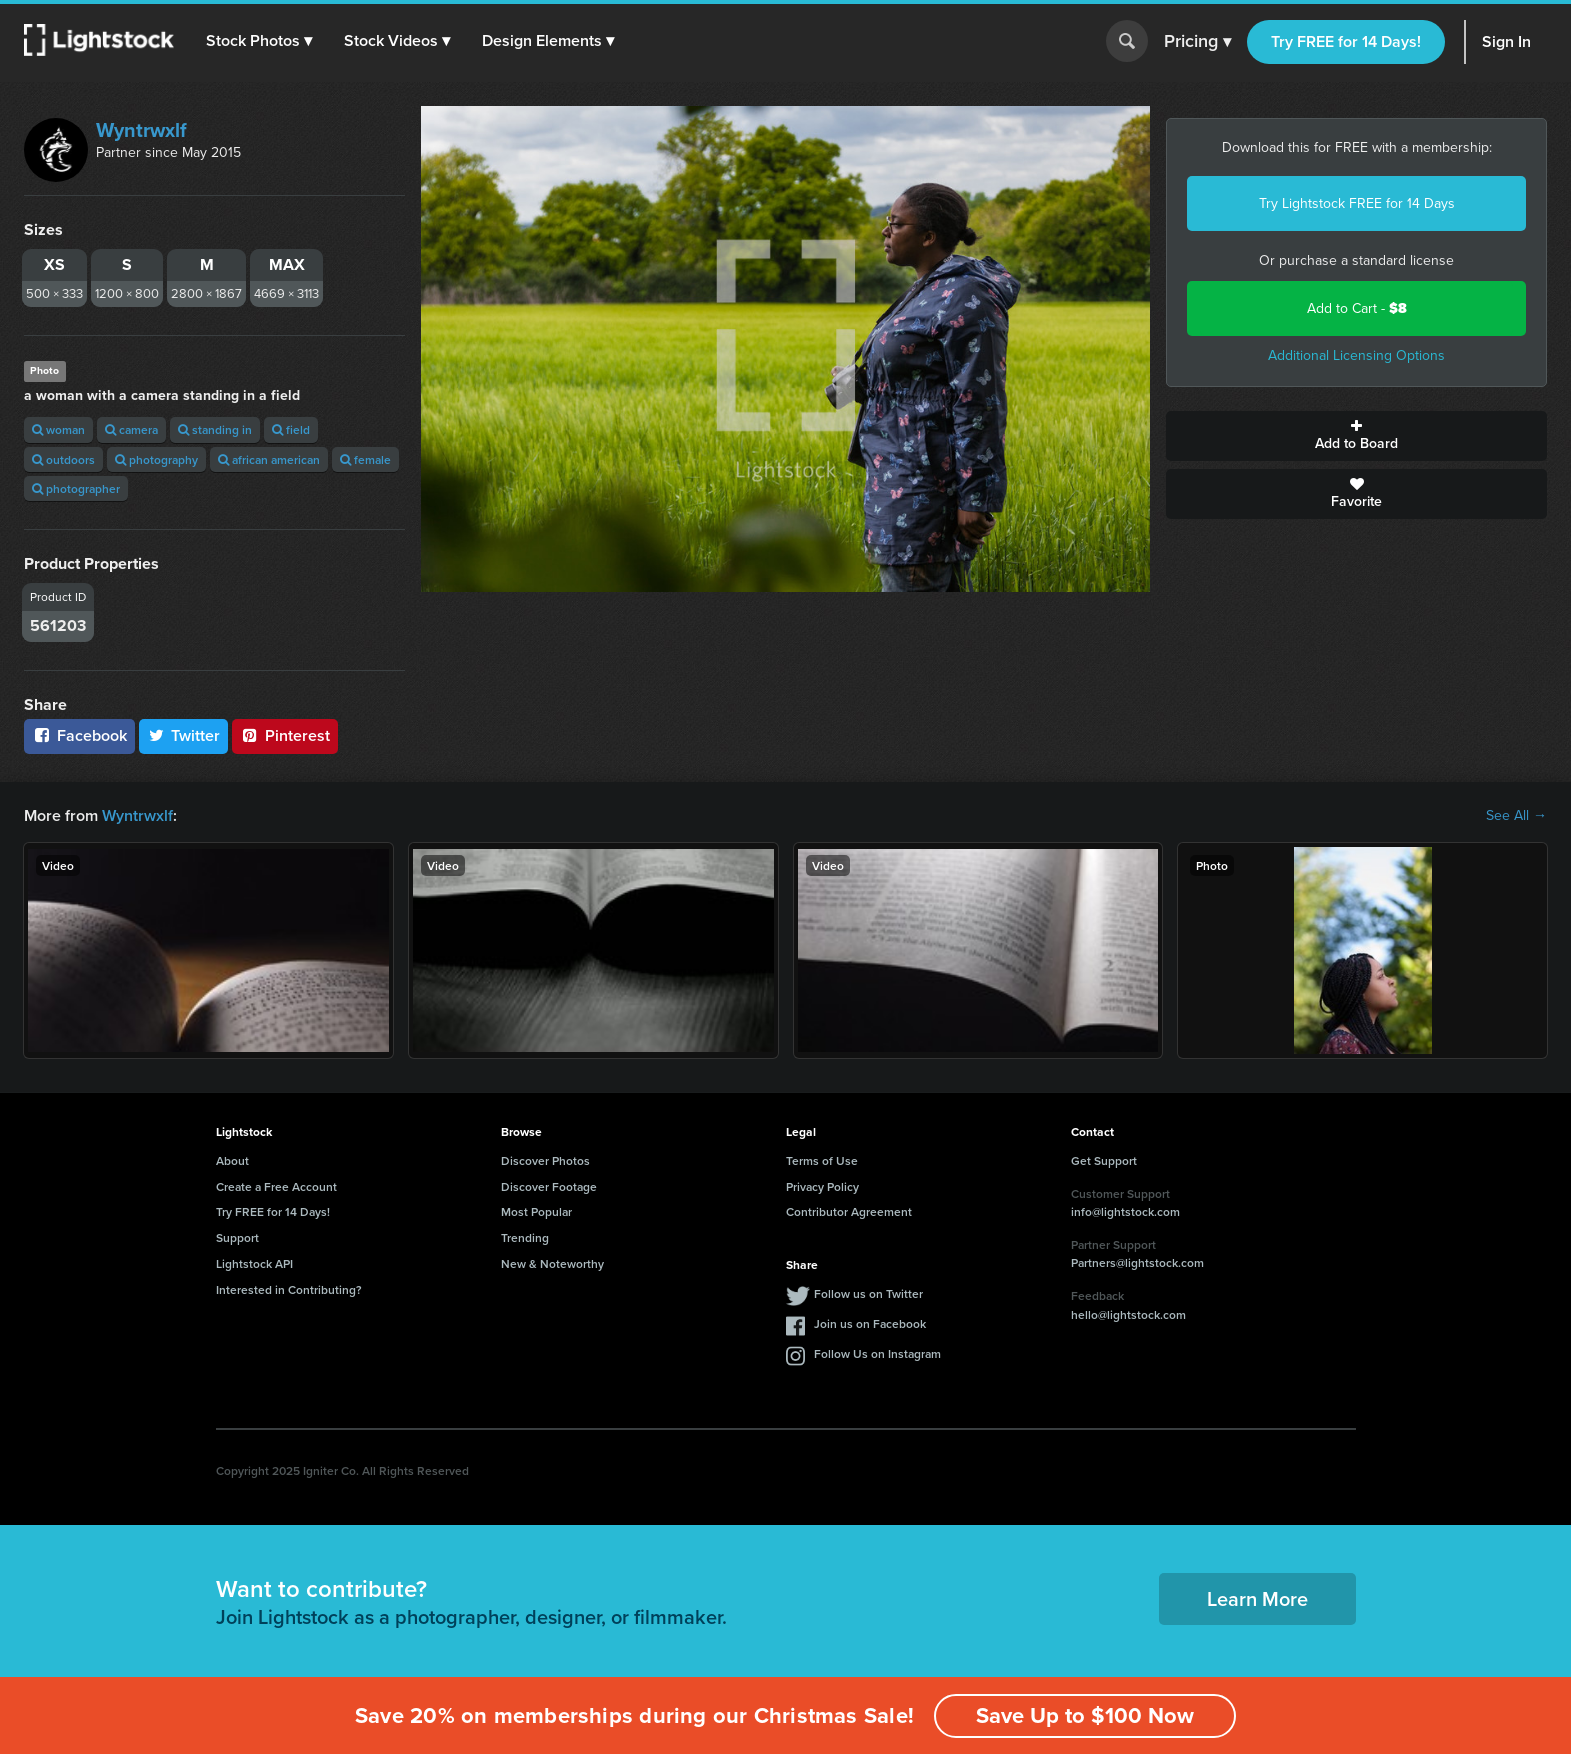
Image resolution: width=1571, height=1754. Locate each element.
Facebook (79, 735)
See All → (1516, 816)
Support (237, 1237)
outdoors (63, 459)
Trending (525, 1237)
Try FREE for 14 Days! (1346, 41)
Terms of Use (822, 1160)
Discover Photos (545, 1160)
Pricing (1197, 42)
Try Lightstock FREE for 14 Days (1357, 203)
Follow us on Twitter (868, 1293)
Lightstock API (254, 1263)
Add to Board (1356, 436)
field (291, 429)
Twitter (184, 735)
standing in (215, 429)
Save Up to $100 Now (1085, 1715)
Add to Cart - (1357, 308)
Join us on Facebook (870, 1323)
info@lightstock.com (1125, 1211)
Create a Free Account (276, 1186)
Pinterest (285, 735)
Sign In (1506, 41)
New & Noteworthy (552, 1263)
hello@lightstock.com (1128, 1314)
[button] (259, 41)
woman (58, 429)
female (365, 459)
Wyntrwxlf (141, 130)
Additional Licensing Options (1356, 355)
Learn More (1257, 1598)
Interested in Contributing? (289, 1289)
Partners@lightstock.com (1137, 1262)
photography (156, 459)
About (232, 1160)
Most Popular (536, 1211)
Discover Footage (549, 1186)
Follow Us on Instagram (877, 1353)
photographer (76, 488)
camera (131, 429)
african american (269, 459)
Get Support (1104, 1160)
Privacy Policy (822, 1186)
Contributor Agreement (849, 1211)
